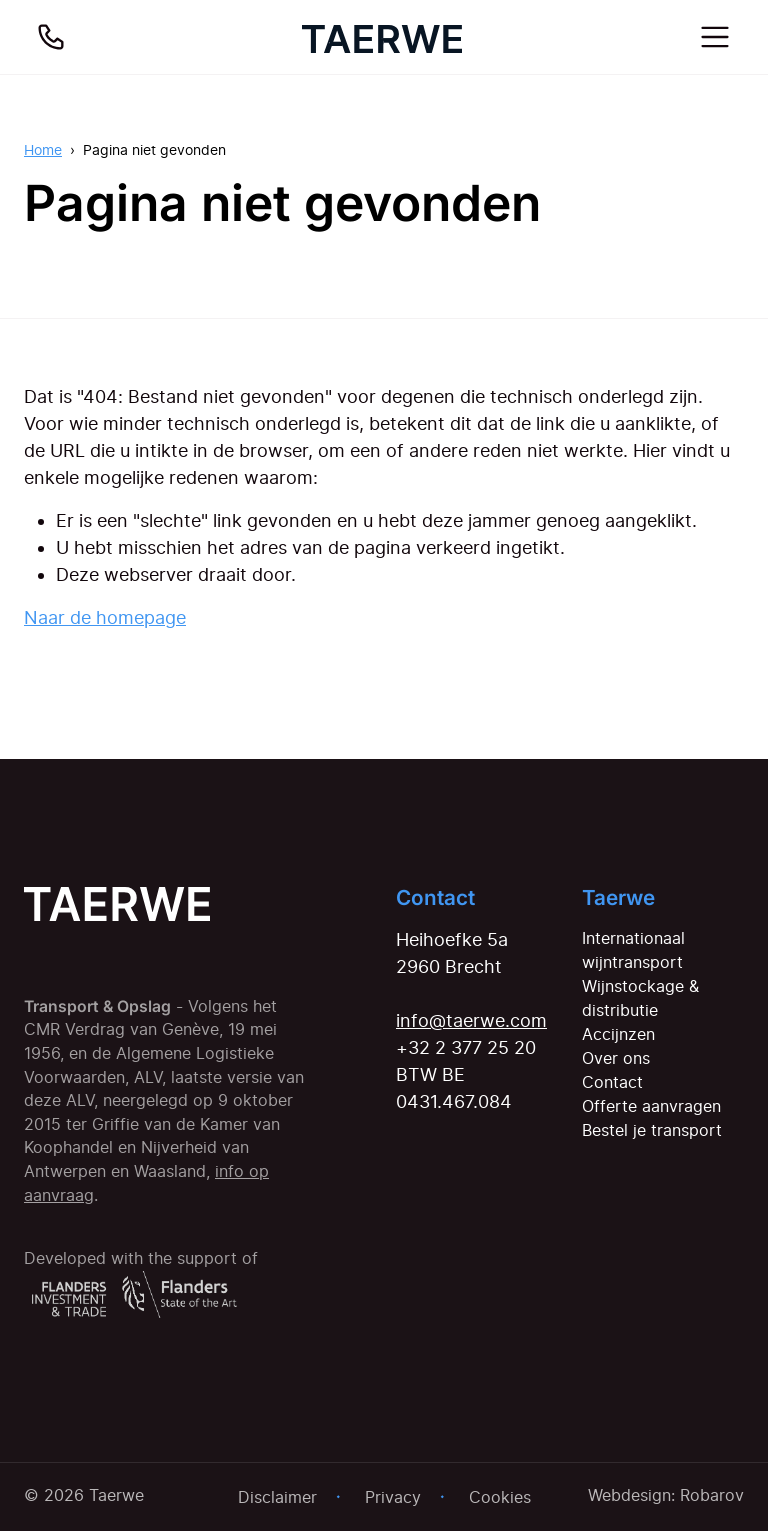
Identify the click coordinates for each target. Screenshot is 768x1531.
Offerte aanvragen (651, 1106)
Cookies (500, 1497)
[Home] (382, 37)
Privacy (393, 1497)
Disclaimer (277, 1497)
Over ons (616, 1058)
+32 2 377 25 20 (466, 1047)
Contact (612, 1082)
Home (43, 149)
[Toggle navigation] (715, 37)
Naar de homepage (105, 617)
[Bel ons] (51, 37)
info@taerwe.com (471, 1020)
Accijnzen (618, 1034)
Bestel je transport (652, 1130)
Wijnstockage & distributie (640, 998)
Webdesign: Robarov (666, 1495)
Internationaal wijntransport (633, 950)
